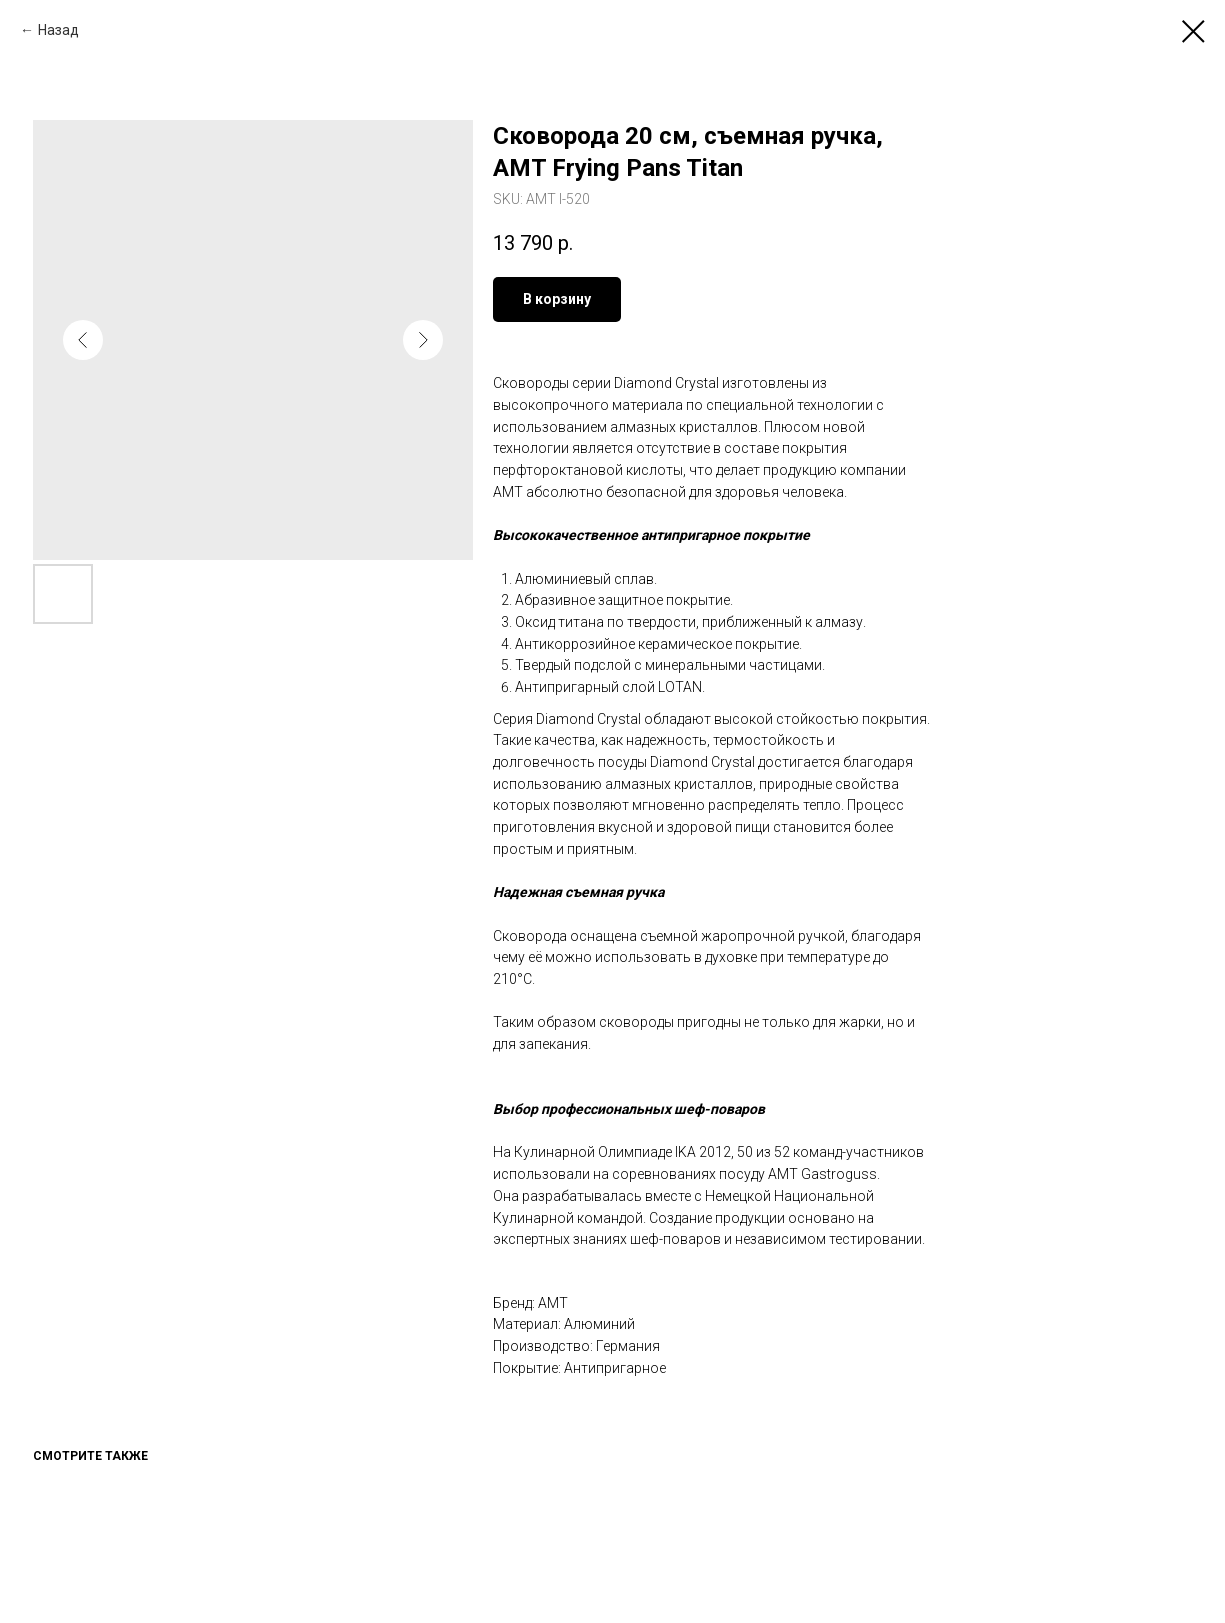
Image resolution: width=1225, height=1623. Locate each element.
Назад (58, 30)
